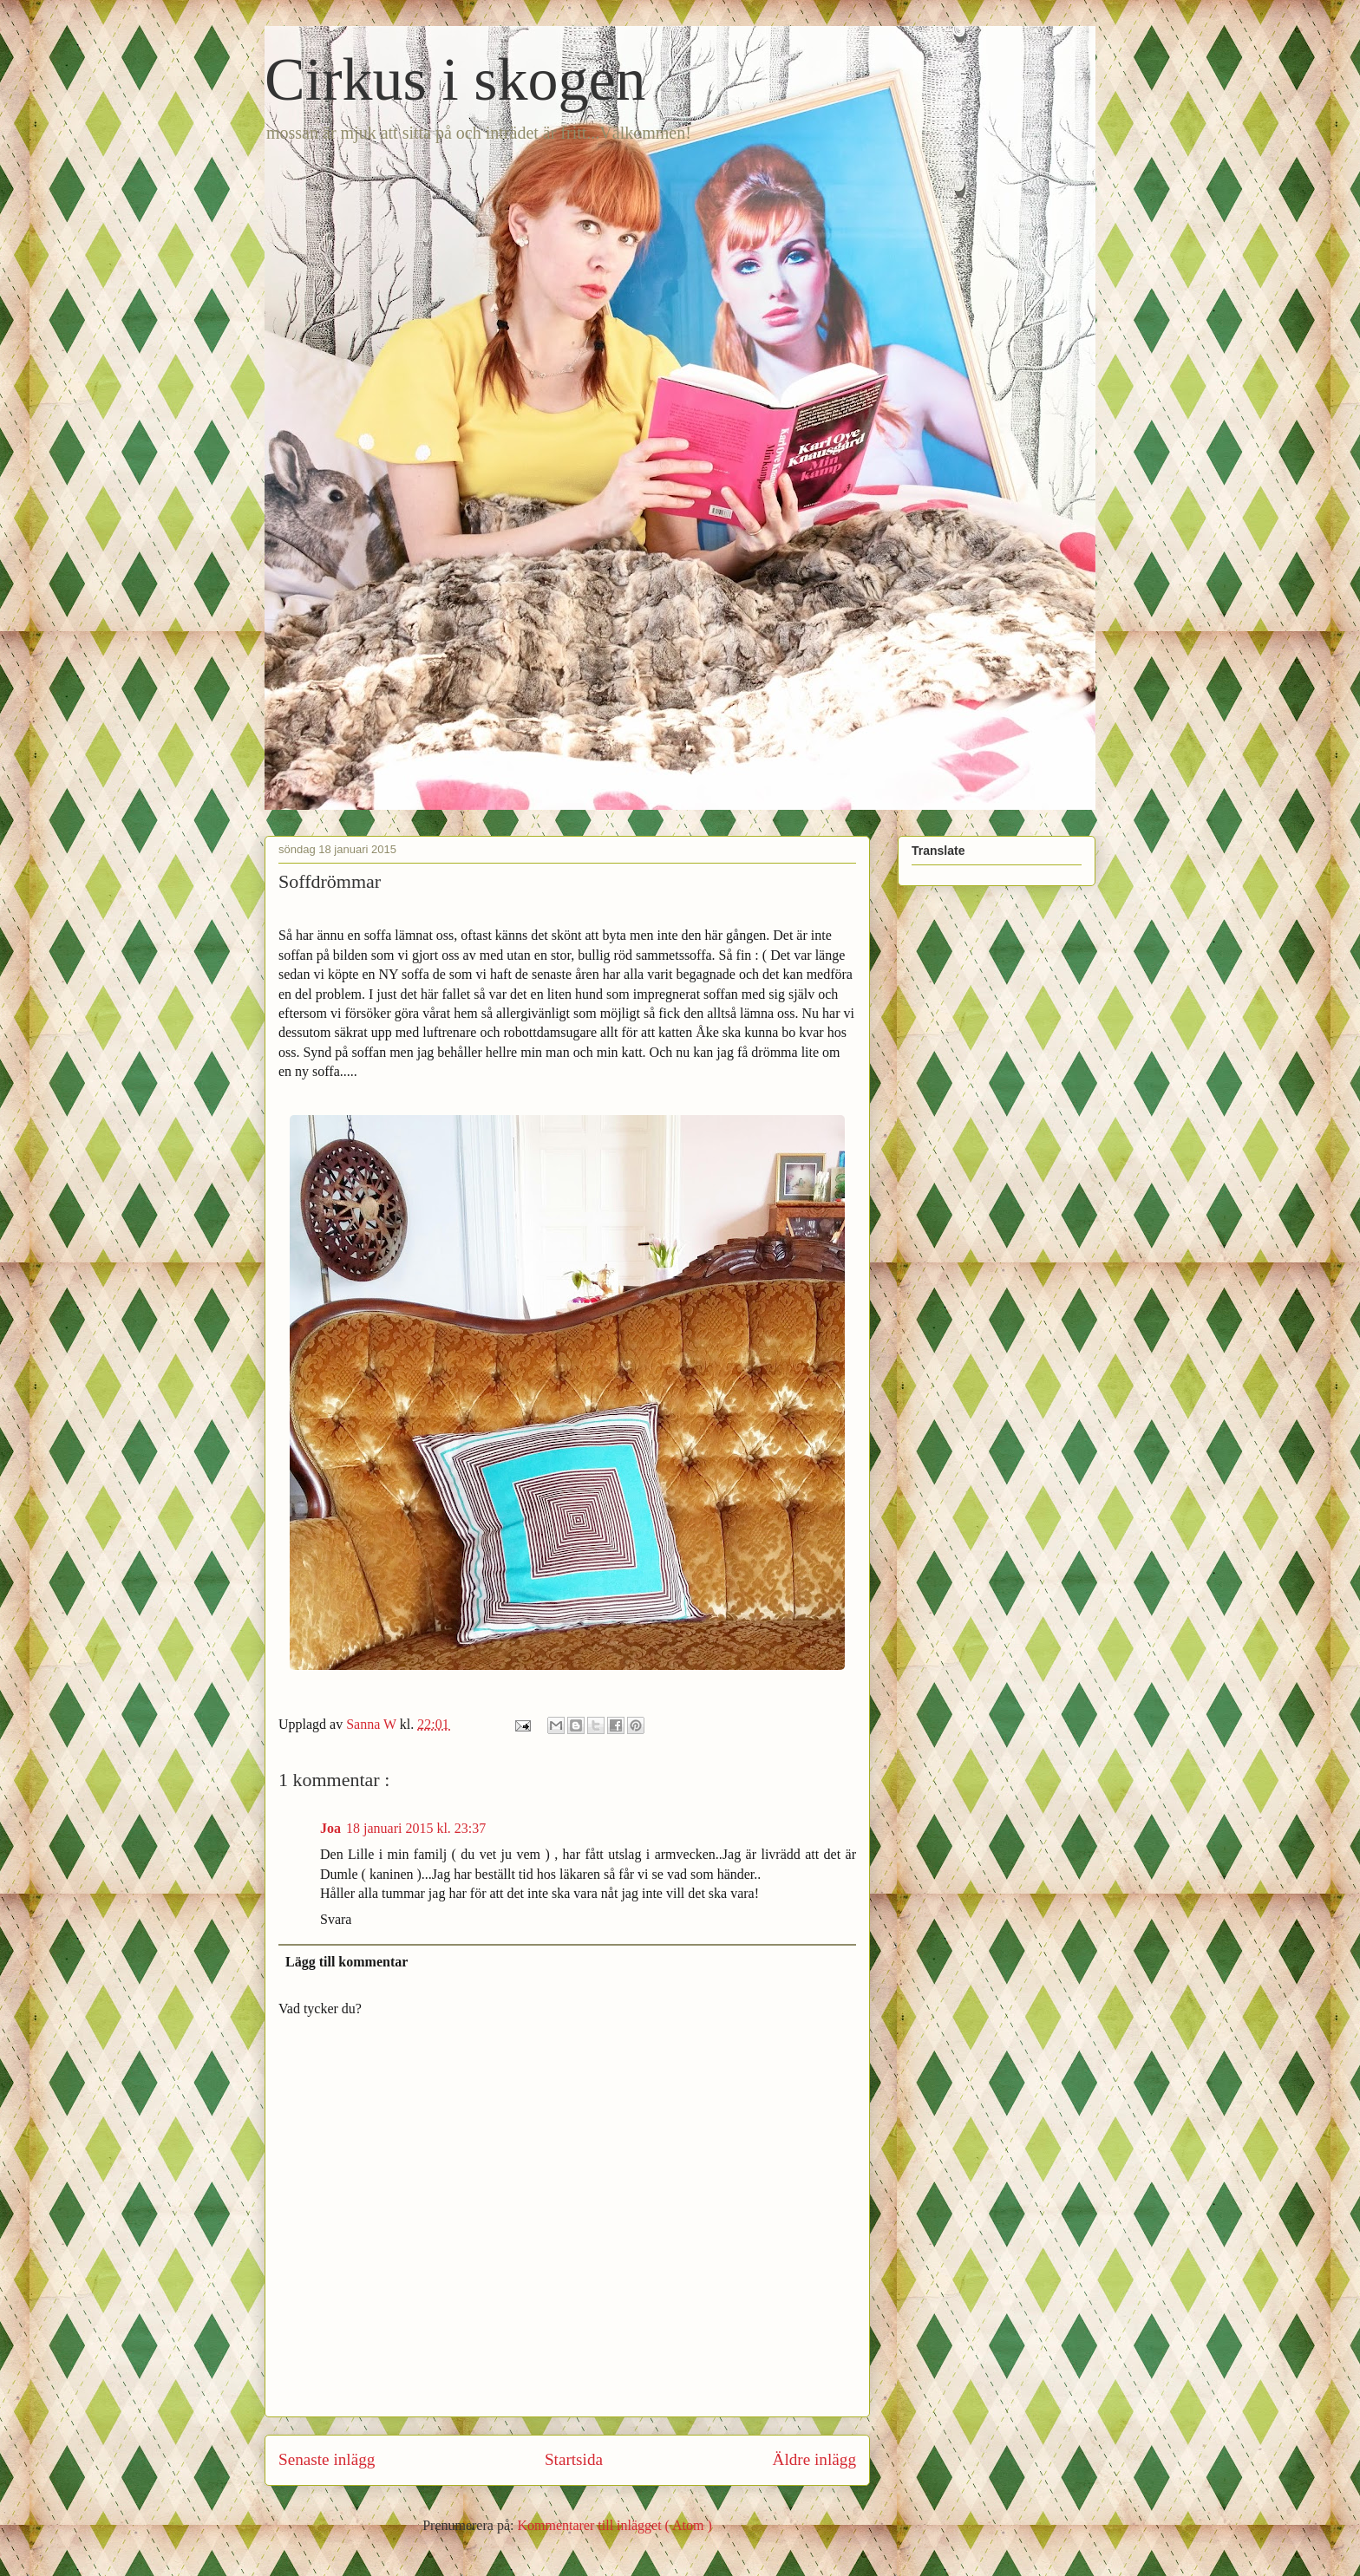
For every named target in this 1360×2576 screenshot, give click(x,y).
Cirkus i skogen (455, 79)
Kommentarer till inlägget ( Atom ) (614, 2525)
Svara (335, 1919)
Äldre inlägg (814, 2459)
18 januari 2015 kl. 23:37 (416, 1828)
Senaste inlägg (326, 2459)
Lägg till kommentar (346, 1961)
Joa (330, 1828)
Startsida (574, 2459)
